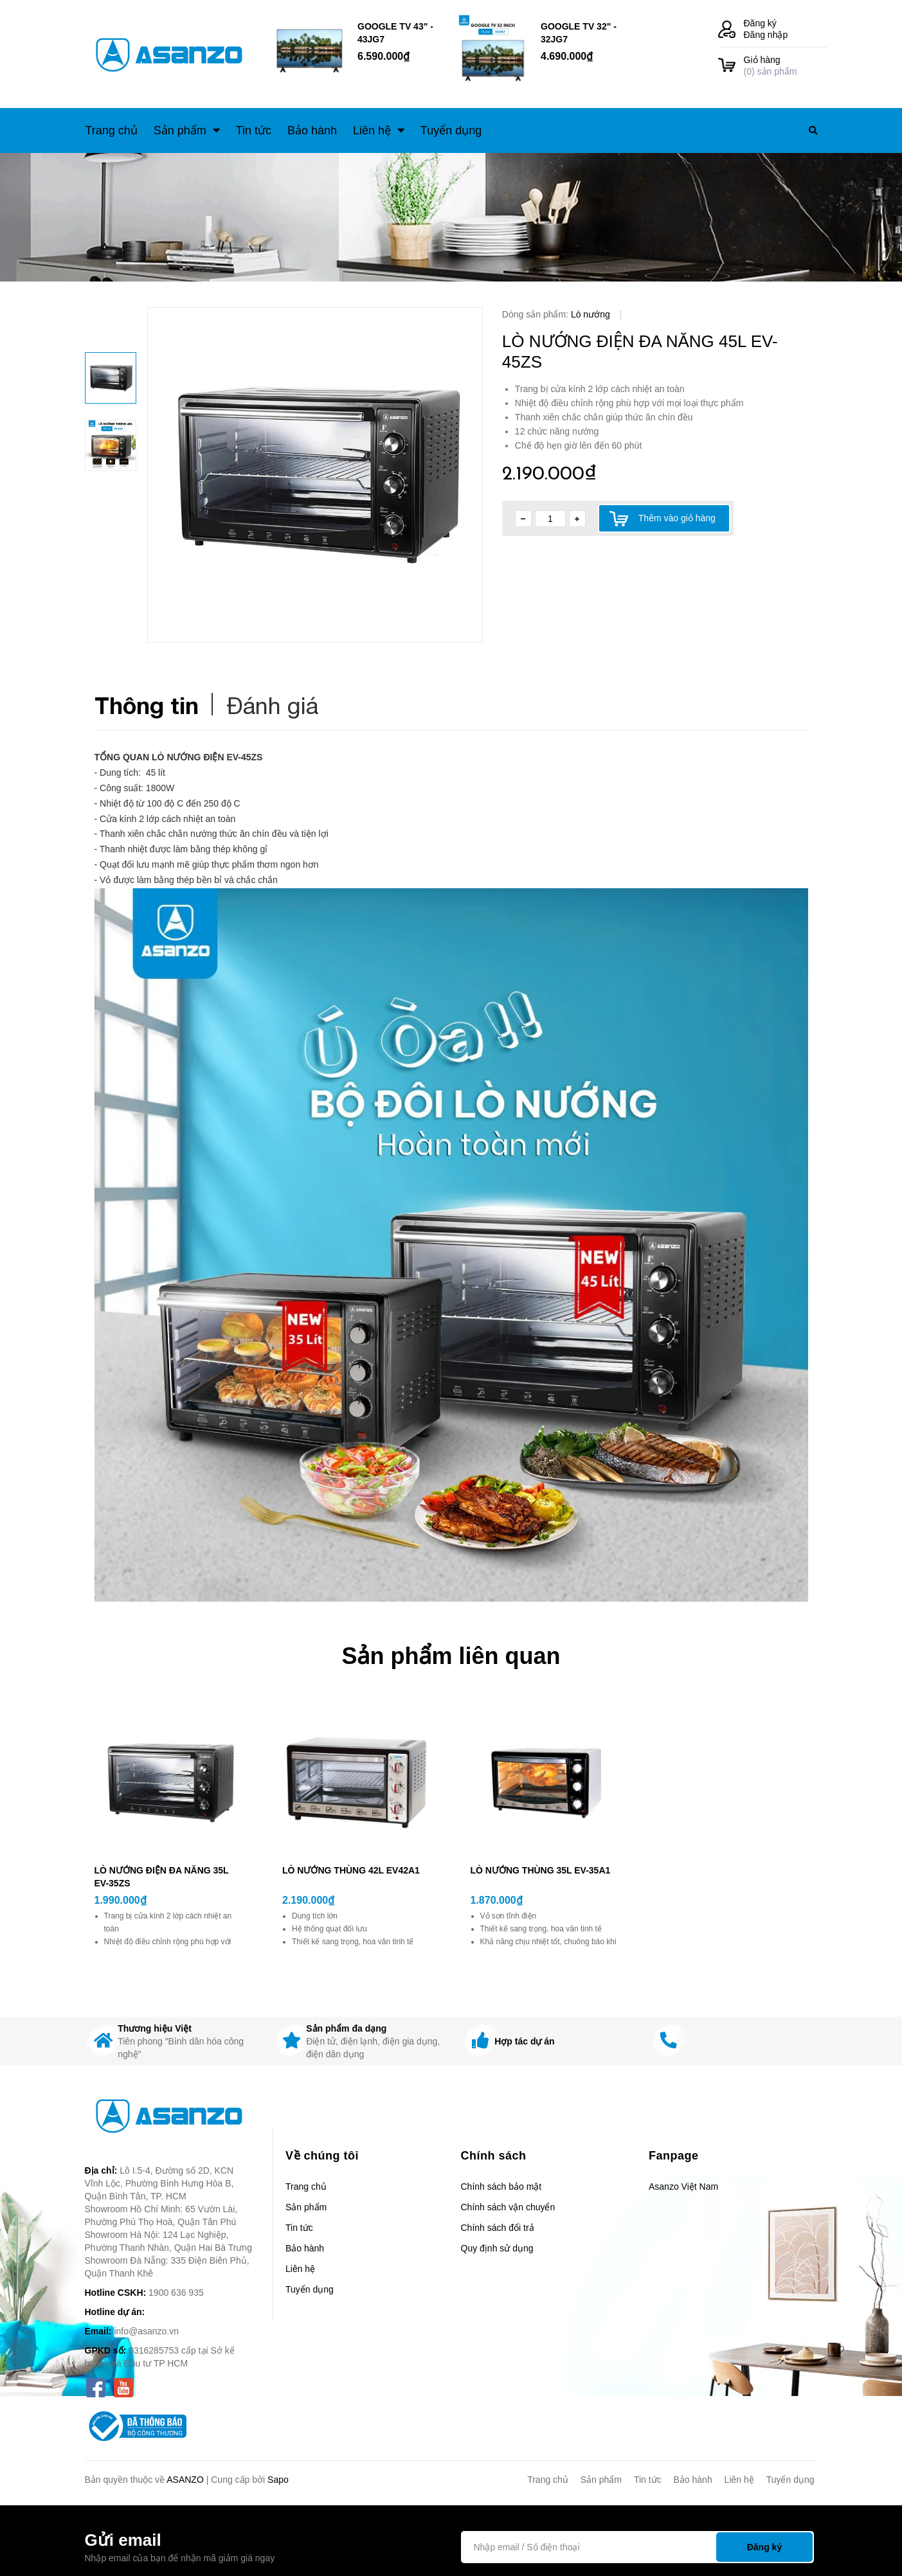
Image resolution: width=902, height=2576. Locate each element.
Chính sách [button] (494, 2155)
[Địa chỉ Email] (637, 2547)
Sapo (278, 2479)
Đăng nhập (766, 35)
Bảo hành (304, 2248)
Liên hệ (300, 2269)
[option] (315, 475)
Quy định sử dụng (497, 2248)
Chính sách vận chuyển (508, 2207)
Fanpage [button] (674, 2155)
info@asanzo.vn (146, 2331)
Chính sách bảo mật (501, 2186)
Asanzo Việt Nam (683, 2186)
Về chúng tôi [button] (322, 2155)
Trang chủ (306, 2186)
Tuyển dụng (309, 2289)
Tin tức (299, 2228)
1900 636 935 (176, 2292)
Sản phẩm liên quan (450, 1656)
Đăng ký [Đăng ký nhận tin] (764, 2547)
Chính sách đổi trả (497, 2228)
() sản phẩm (785, 65)
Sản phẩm (306, 2207)
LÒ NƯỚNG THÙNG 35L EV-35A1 (541, 1870)
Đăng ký (760, 23)
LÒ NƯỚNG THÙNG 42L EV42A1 (351, 1870)
